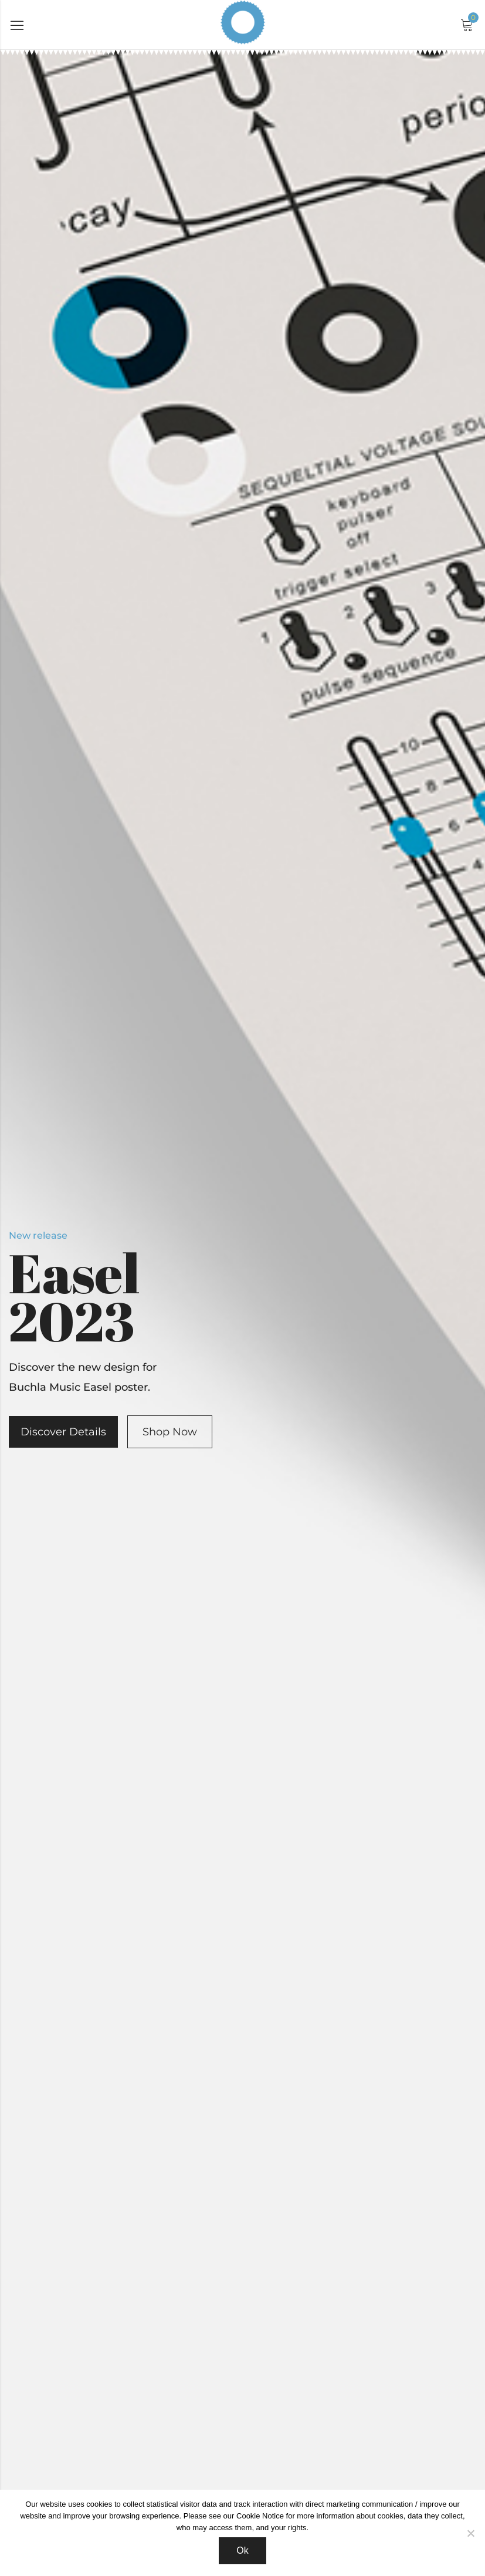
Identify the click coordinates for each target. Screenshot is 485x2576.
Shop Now (170, 1431)
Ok (242, 2550)
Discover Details (63, 1431)
